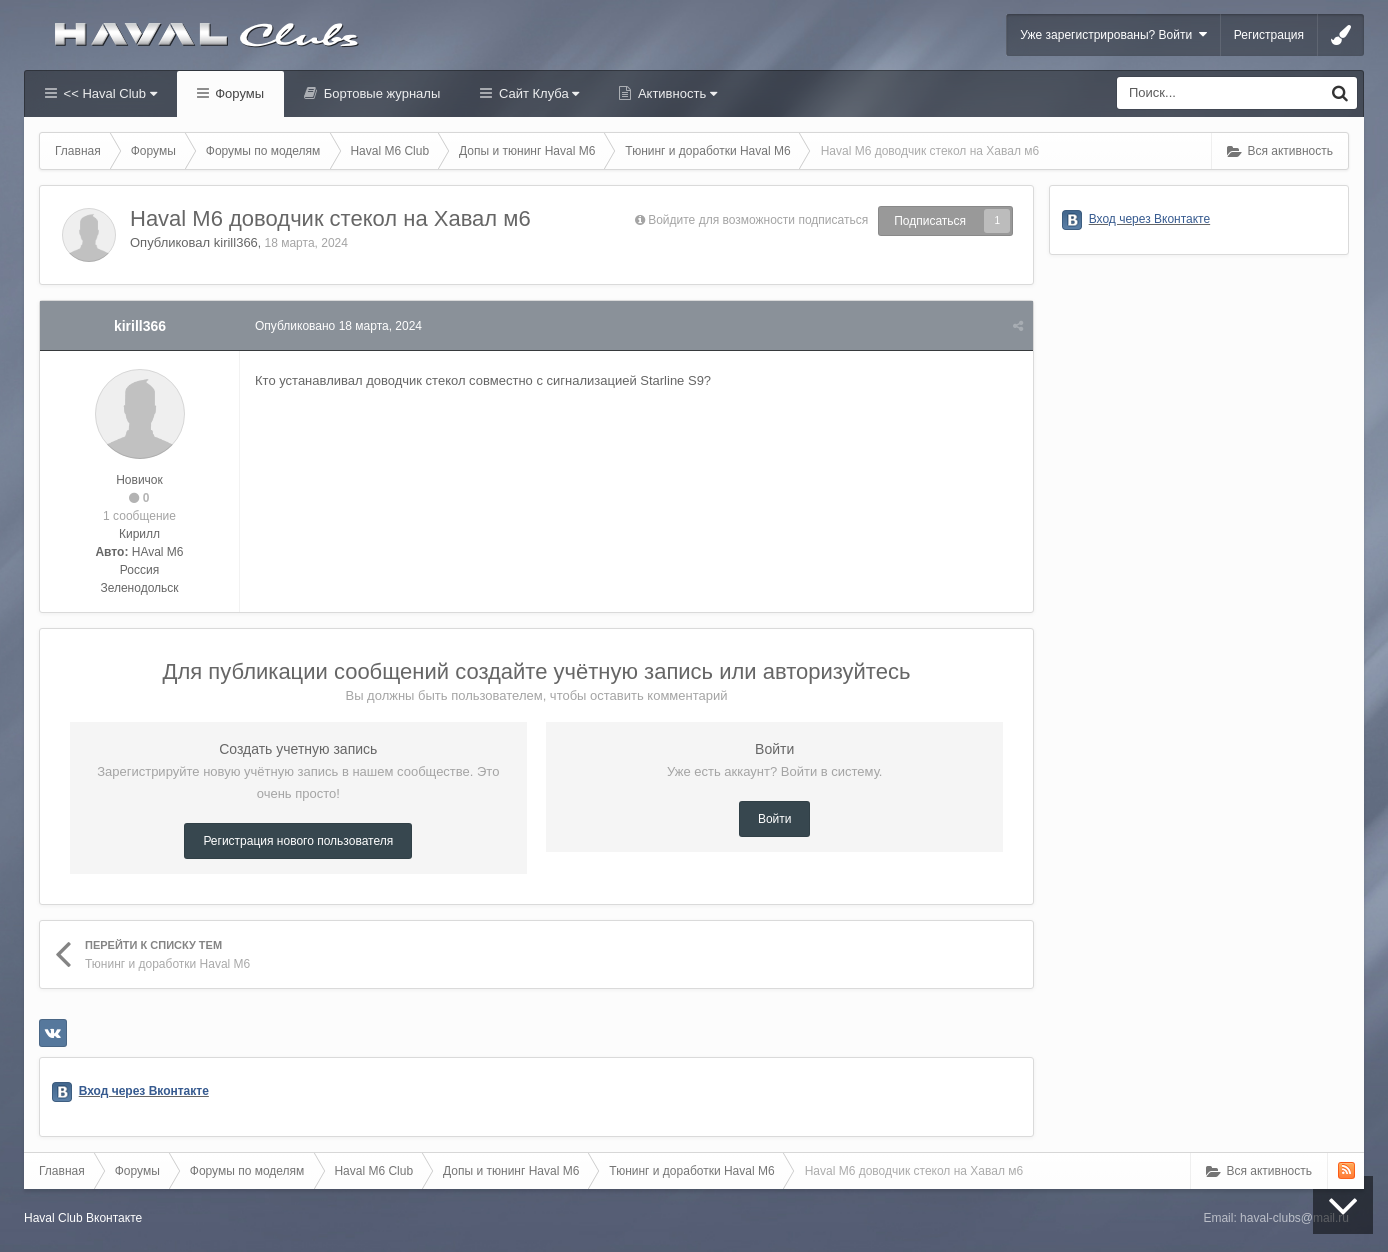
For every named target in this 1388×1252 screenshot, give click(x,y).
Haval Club (53, 1218)
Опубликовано (338, 326)
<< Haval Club (108, 93)
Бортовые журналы (380, 93)
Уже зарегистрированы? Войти (1113, 34)
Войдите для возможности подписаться (758, 220)
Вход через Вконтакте (144, 1091)
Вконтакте (114, 1218)
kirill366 (236, 242)
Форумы (238, 93)
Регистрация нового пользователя (298, 841)
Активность (675, 93)
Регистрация (1269, 35)
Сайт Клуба (537, 93)
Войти (775, 819)
